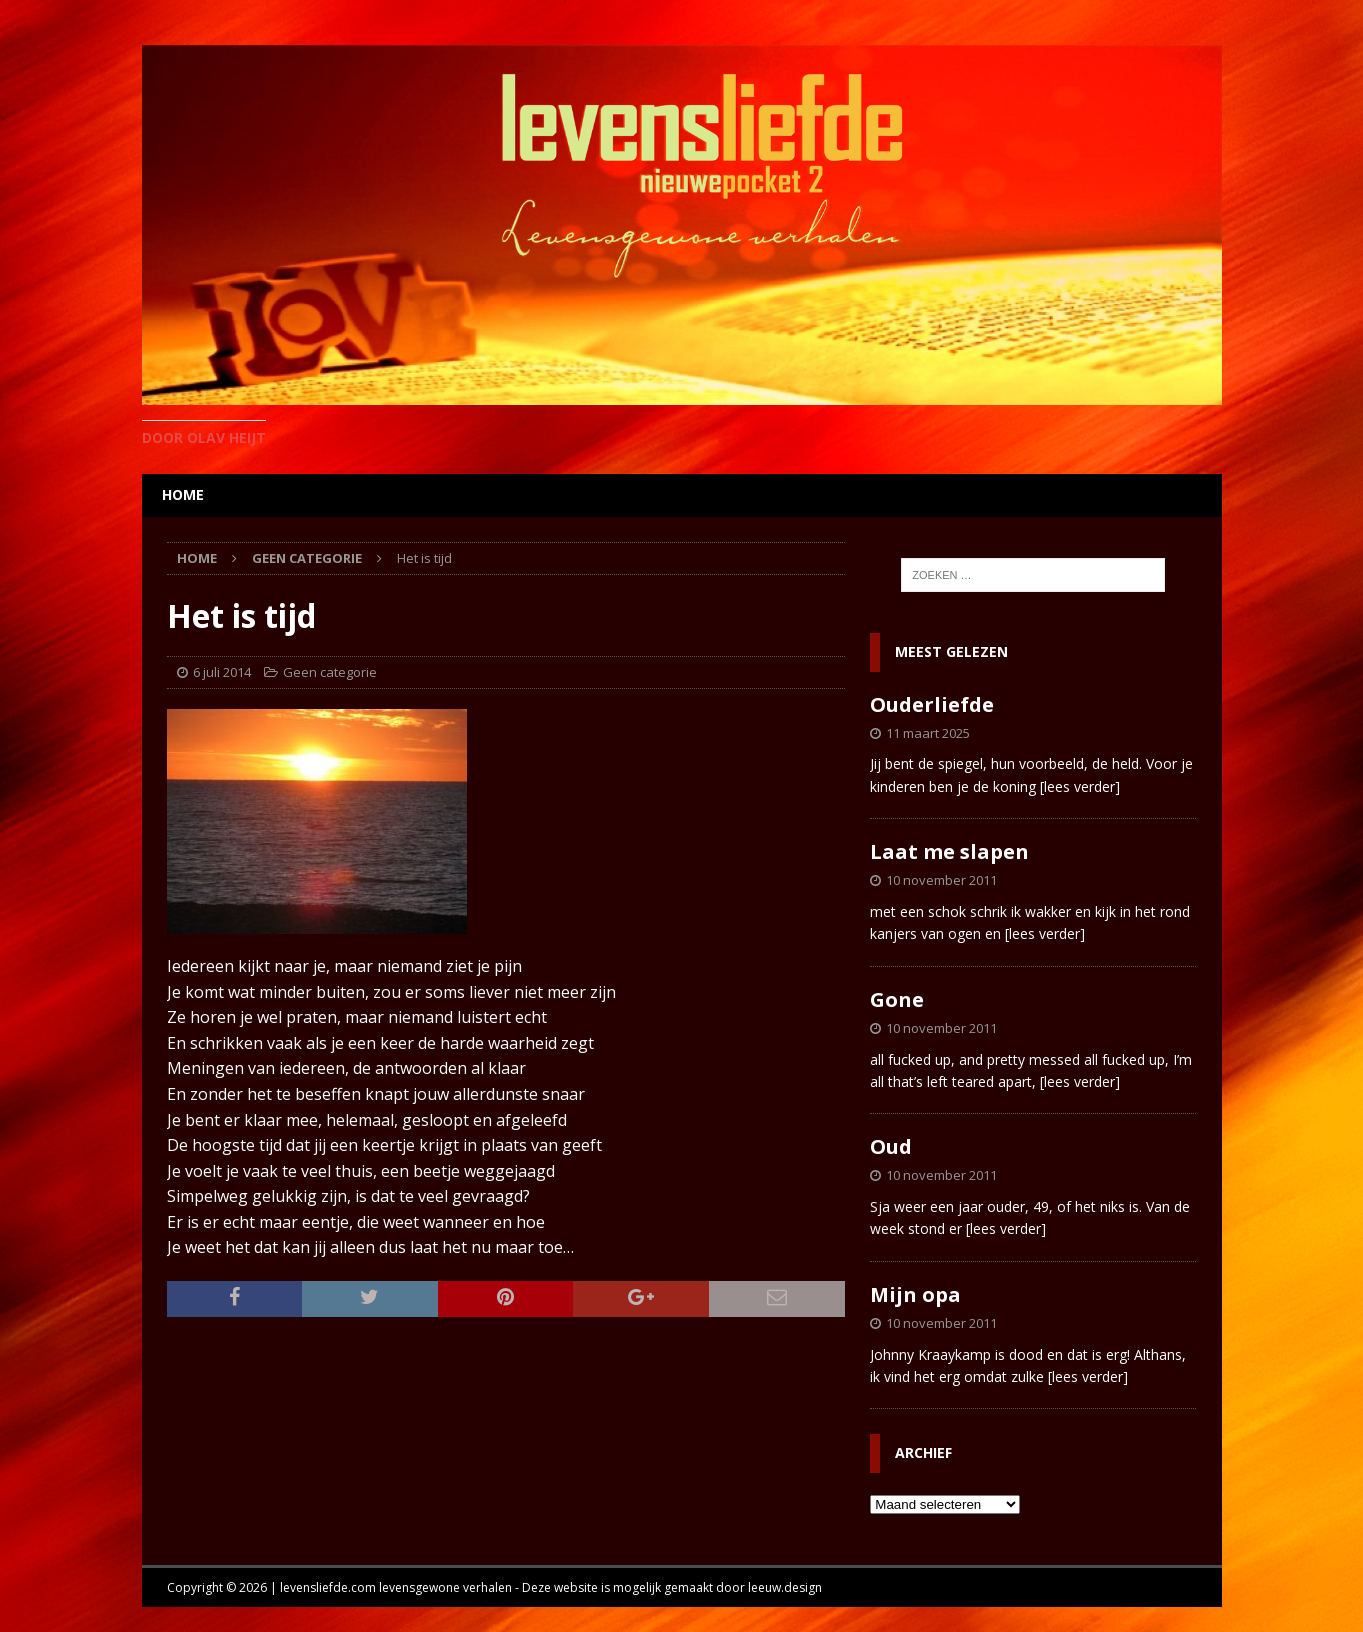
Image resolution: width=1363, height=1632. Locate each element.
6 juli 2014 (222, 672)
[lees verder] (1080, 786)
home (183, 494)
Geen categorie (330, 672)
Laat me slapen (949, 851)
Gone (897, 999)
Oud (891, 1146)
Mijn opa (915, 1294)
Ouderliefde (932, 704)
